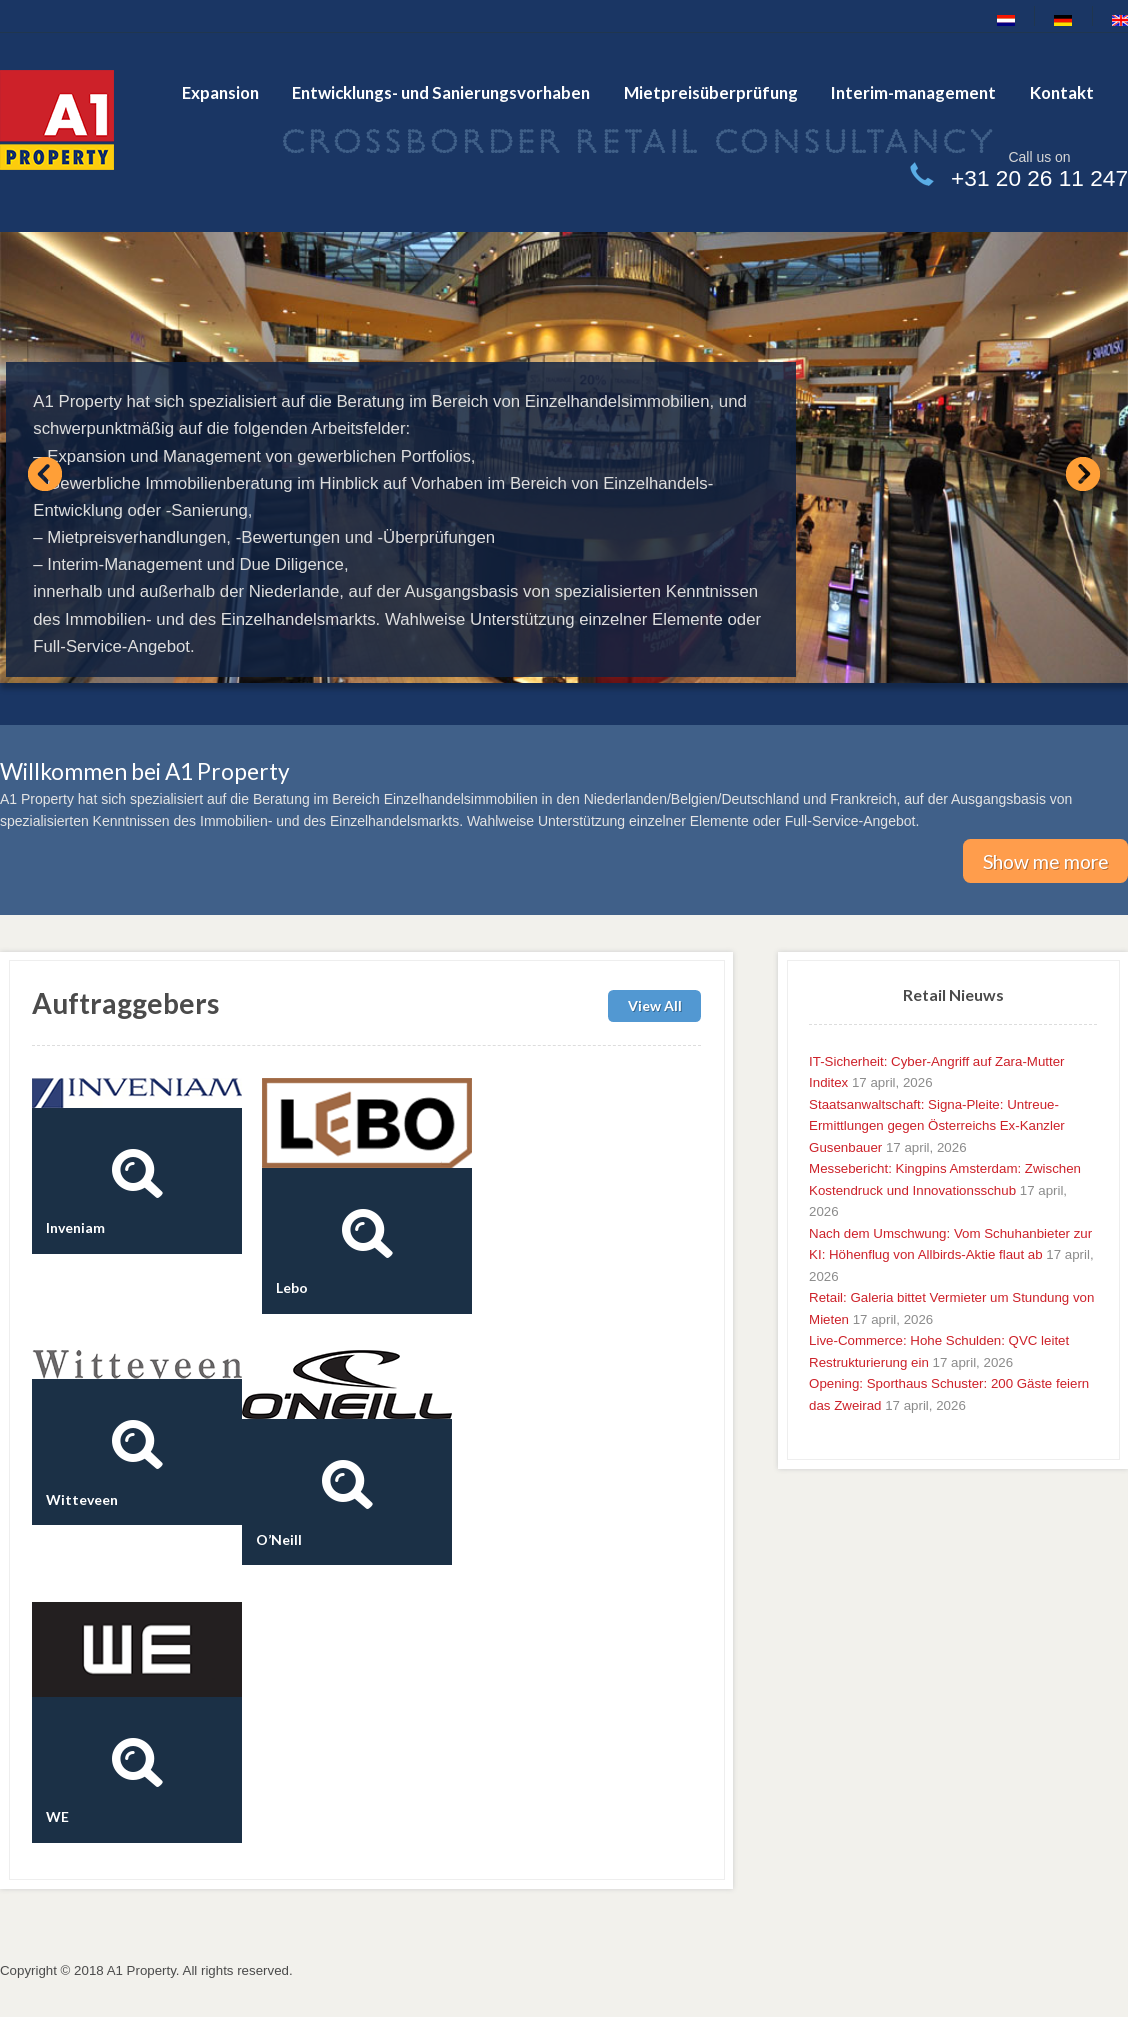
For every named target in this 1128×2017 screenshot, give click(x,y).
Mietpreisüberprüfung (711, 92)
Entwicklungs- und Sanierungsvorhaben (441, 92)
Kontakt (1062, 92)
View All (655, 1006)
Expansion (220, 92)
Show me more (1046, 861)
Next (1083, 474)
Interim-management (913, 92)
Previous (45, 474)
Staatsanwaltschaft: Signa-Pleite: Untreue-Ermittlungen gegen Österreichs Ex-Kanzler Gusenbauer (937, 1126)
